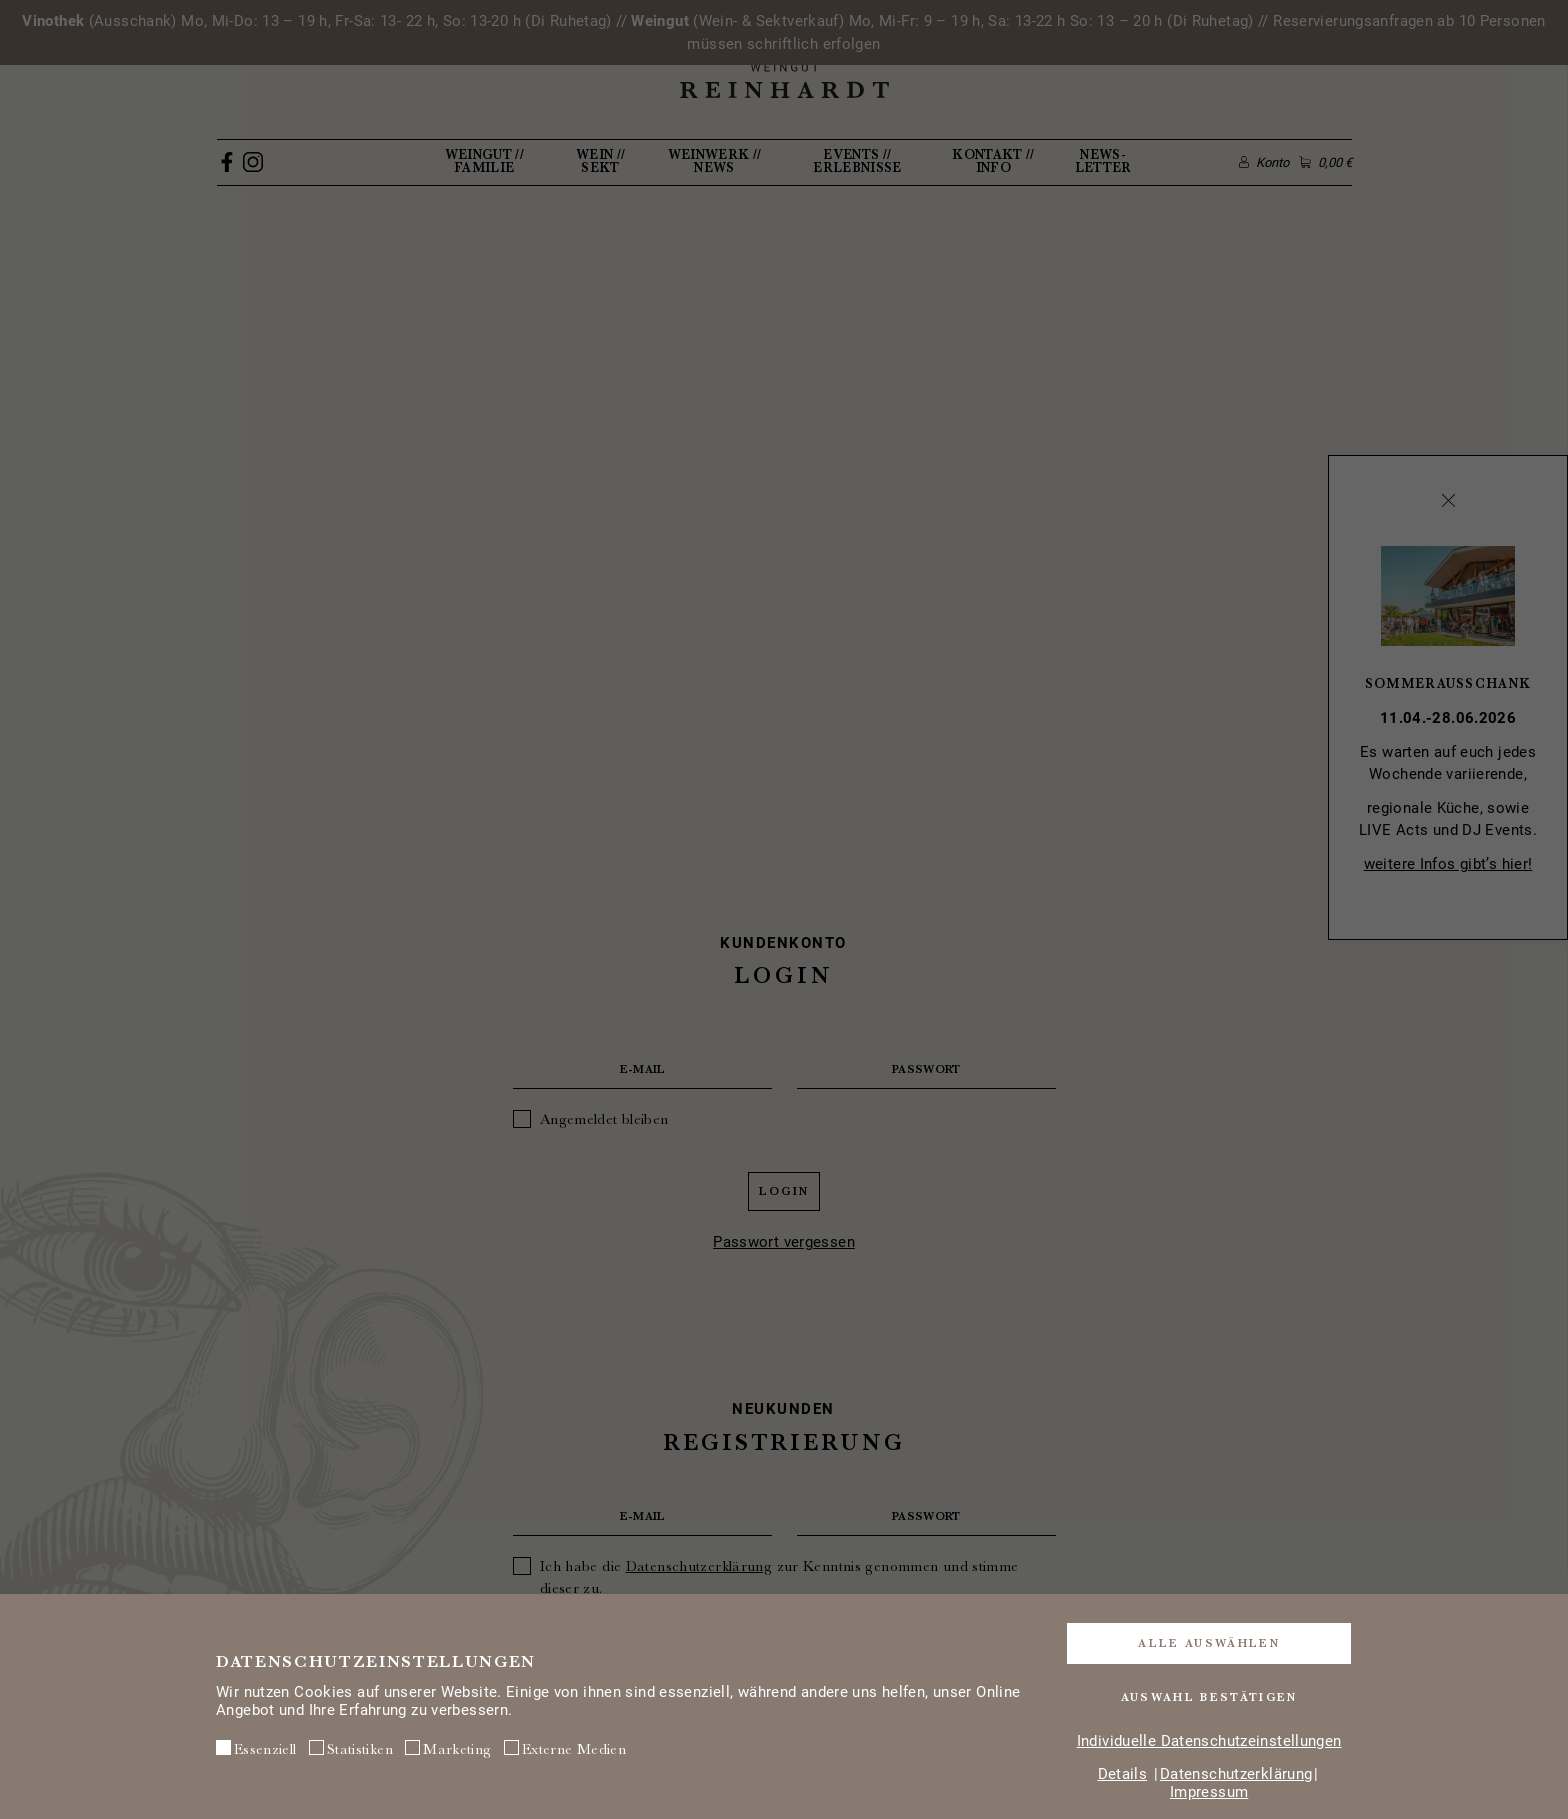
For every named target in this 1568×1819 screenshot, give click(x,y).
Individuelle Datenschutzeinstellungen (1209, 1741)
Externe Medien (565, 1749)
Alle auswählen (1209, 1642)
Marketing (448, 1749)
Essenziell (256, 1749)
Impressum (1209, 1792)
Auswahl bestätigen (1209, 1697)
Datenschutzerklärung (1236, 1774)
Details (1123, 1774)
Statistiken (351, 1749)
